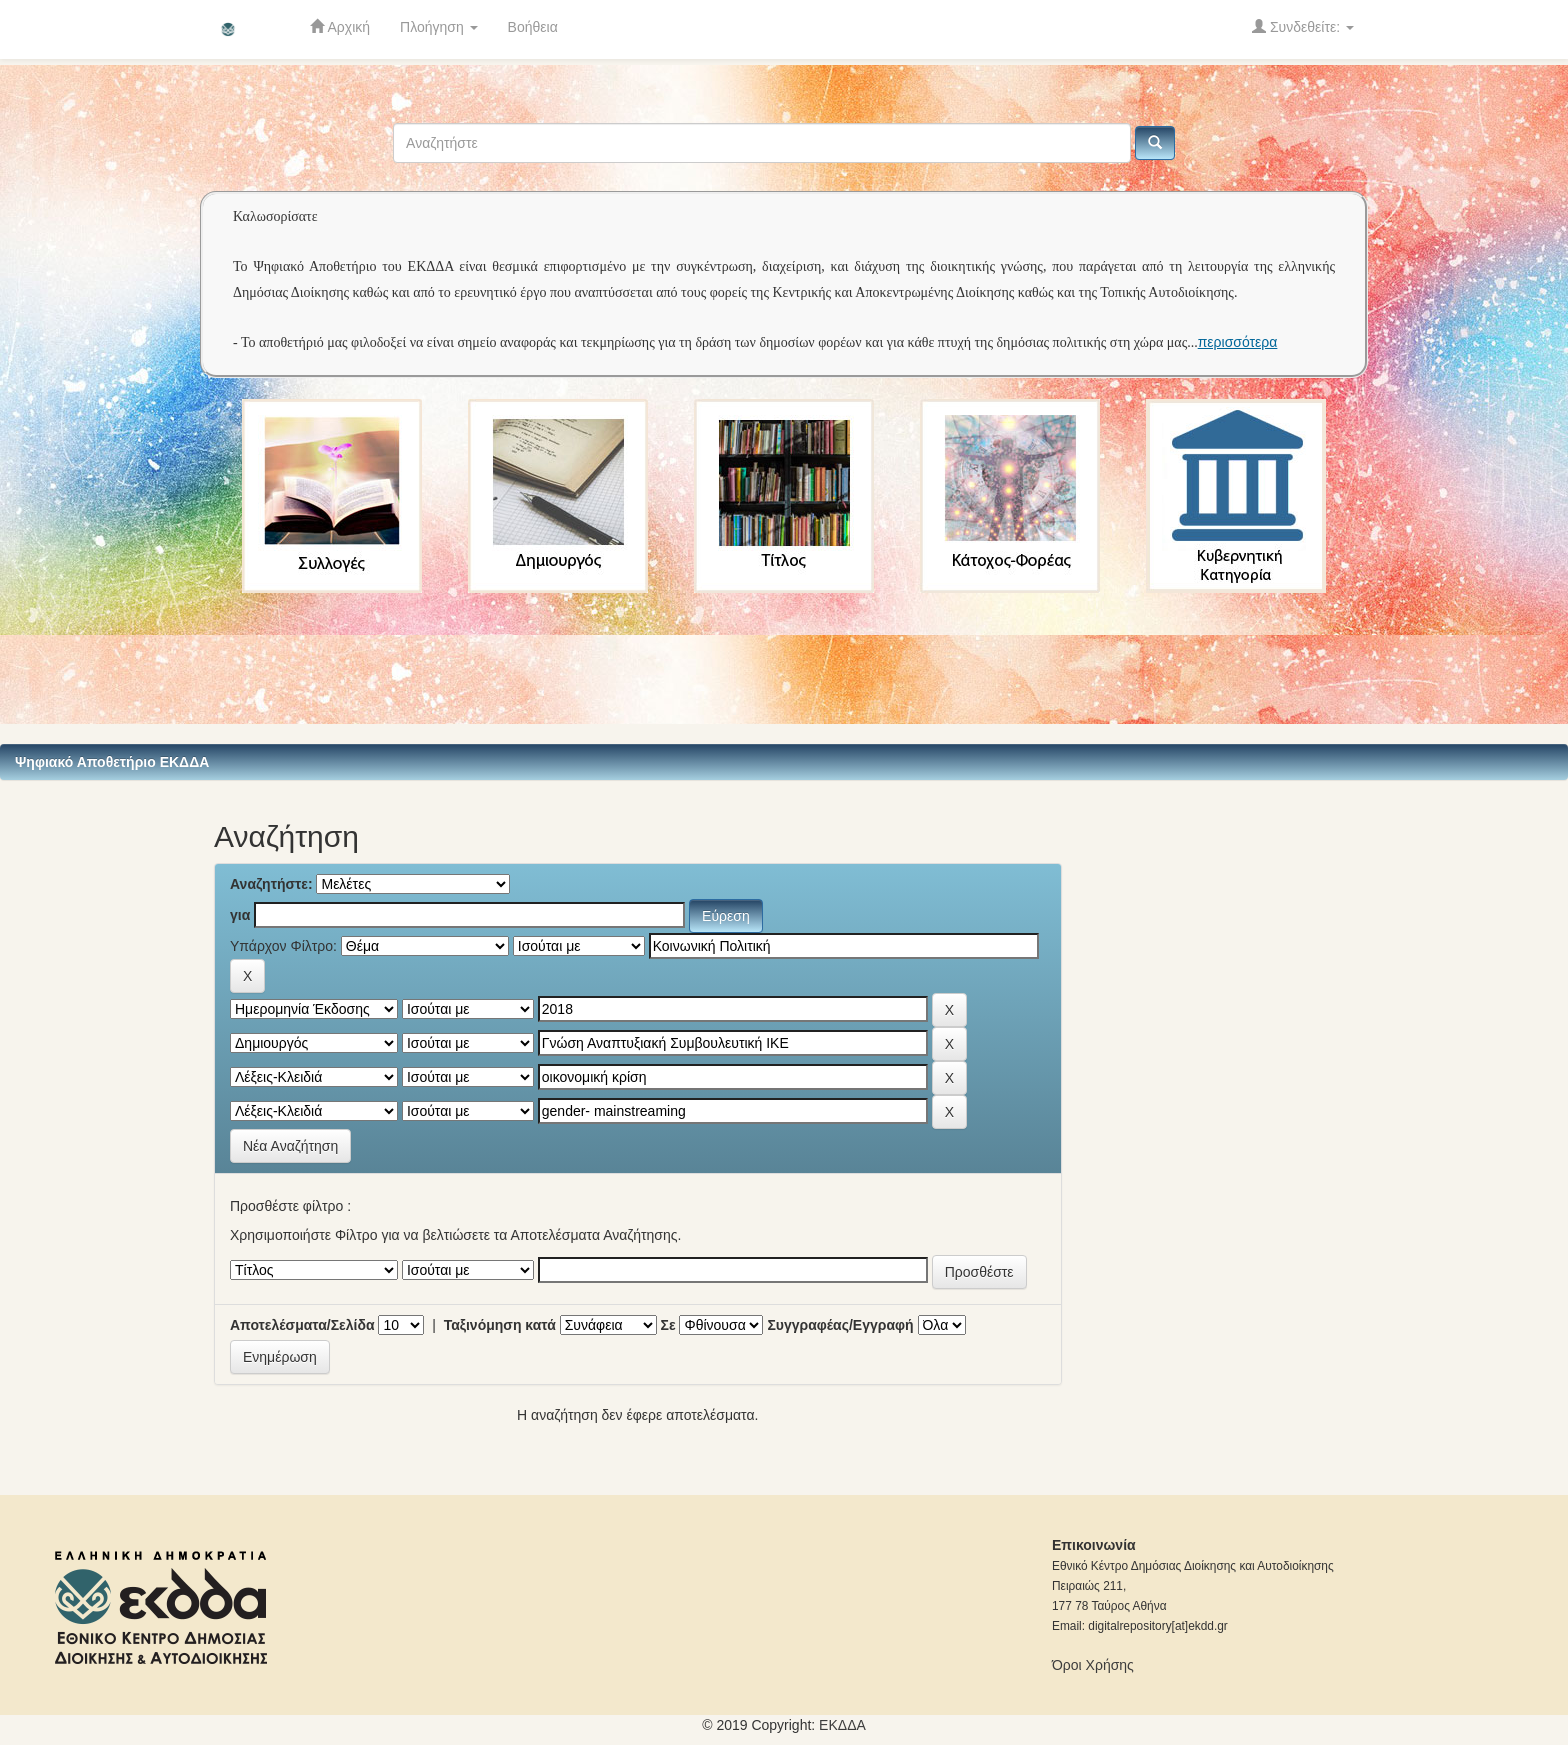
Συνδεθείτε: (1303, 26)
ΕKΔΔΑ (842, 1725)
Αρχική (340, 26)
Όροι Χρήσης (1093, 1665)
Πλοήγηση (439, 27)
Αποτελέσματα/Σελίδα (302, 1325)
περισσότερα (1238, 342)
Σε (668, 1325)
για (240, 915)
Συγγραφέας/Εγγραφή (840, 1325)
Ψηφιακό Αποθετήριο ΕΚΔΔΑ (112, 762)
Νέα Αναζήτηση (290, 1146)
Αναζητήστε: (271, 884)
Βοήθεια (533, 27)
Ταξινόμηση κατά (500, 1325)
